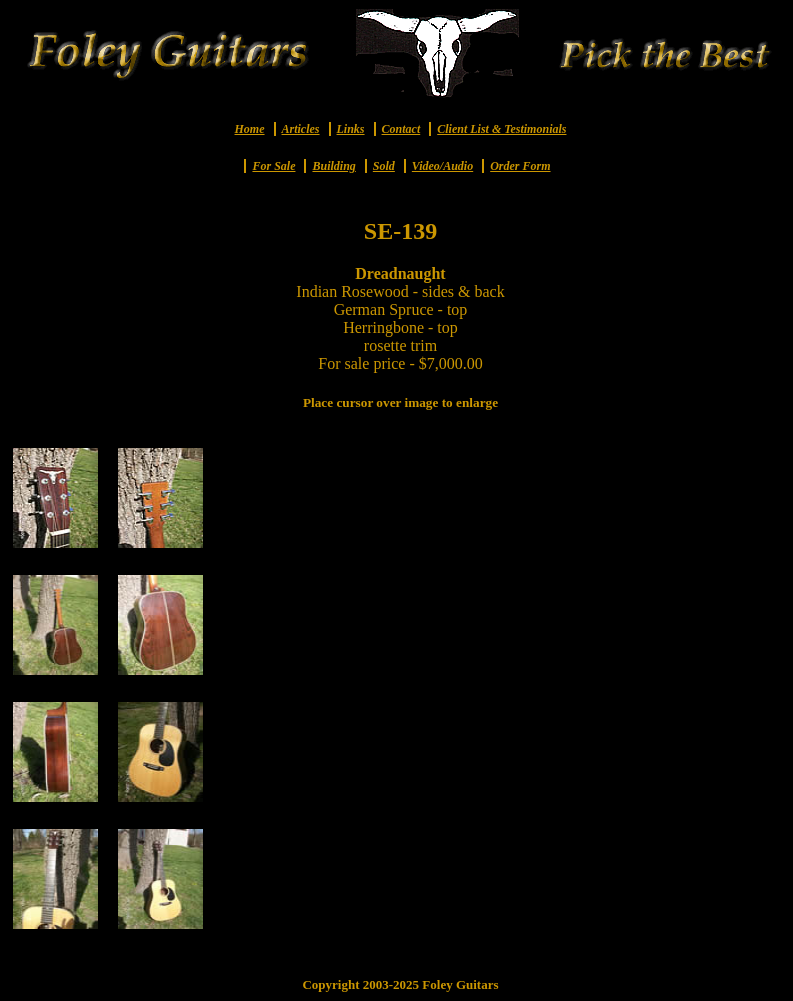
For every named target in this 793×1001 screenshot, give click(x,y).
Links (351, 129)
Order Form (520, 166)
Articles (301, 129)
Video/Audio (442, 166)
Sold (384, 166)
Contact (401, 129)
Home (250, 129)
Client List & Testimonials (501, 129)
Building (333, 166)
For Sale (273, 166)
